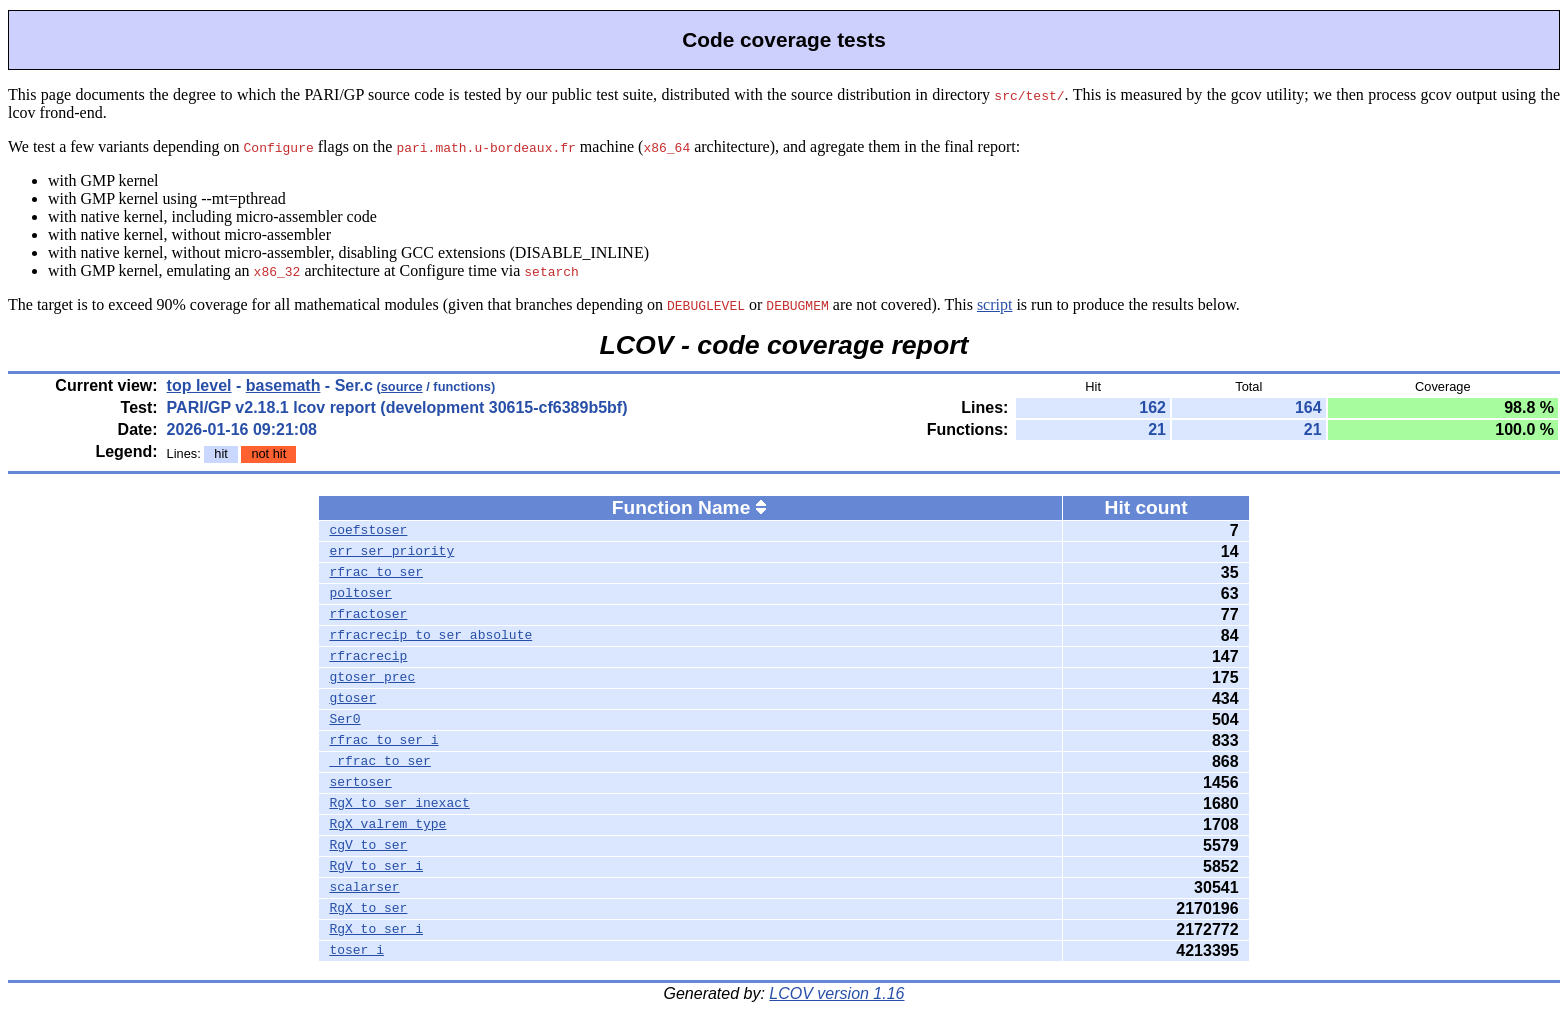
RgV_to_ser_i (376, 867)
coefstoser (368, 531)
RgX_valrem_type (387, 825)
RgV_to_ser (368, 846)
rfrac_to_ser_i (383, 741)
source (402, 386)
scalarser (364, 888)
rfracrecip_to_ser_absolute (430, 636)
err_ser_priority (391, 552)
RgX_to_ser (368, 909)
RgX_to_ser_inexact (399, 804)
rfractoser (368, 615)
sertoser (360, 783)
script (995, 304)
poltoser (360, 594)
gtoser (352, 699)
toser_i (356, 951)
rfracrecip (368, 657)
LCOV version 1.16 (836, 993)
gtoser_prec (372, 678)
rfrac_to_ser (376, 573)
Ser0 (344, 720)
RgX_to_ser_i (376, 930)
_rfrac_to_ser (379, 762)
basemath (283, 385)
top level (199, 385)
